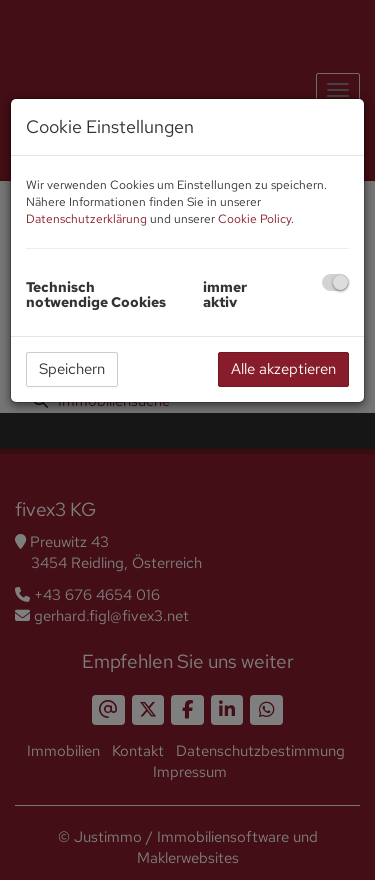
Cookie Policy (254, 219)
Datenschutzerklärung (86, 219)
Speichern (72, 369)
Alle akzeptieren (283, 369)
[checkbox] (335, 282)
